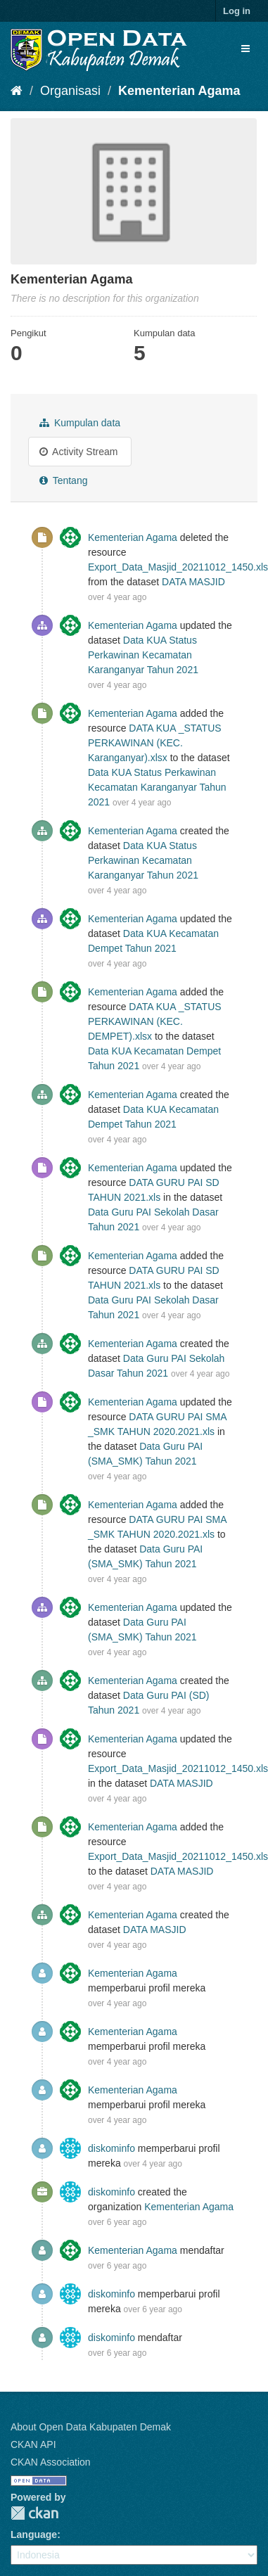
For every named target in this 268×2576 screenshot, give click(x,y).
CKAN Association (51, 2462)
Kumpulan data (79, 422)
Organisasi (70, 91)
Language (34, 2534)
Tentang (63, 480)
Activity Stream (78, 451)
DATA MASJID (193, 581)
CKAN (34, 2513)
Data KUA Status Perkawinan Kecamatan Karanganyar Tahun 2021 (143, 655)
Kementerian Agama (179, 91)
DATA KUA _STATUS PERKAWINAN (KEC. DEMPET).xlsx (155, 1021)
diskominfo (111, 2148)
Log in (236, 11)
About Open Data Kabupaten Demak (91, 2426)
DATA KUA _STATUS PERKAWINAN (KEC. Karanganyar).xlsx (155, 742)
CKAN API (33, 2444)
